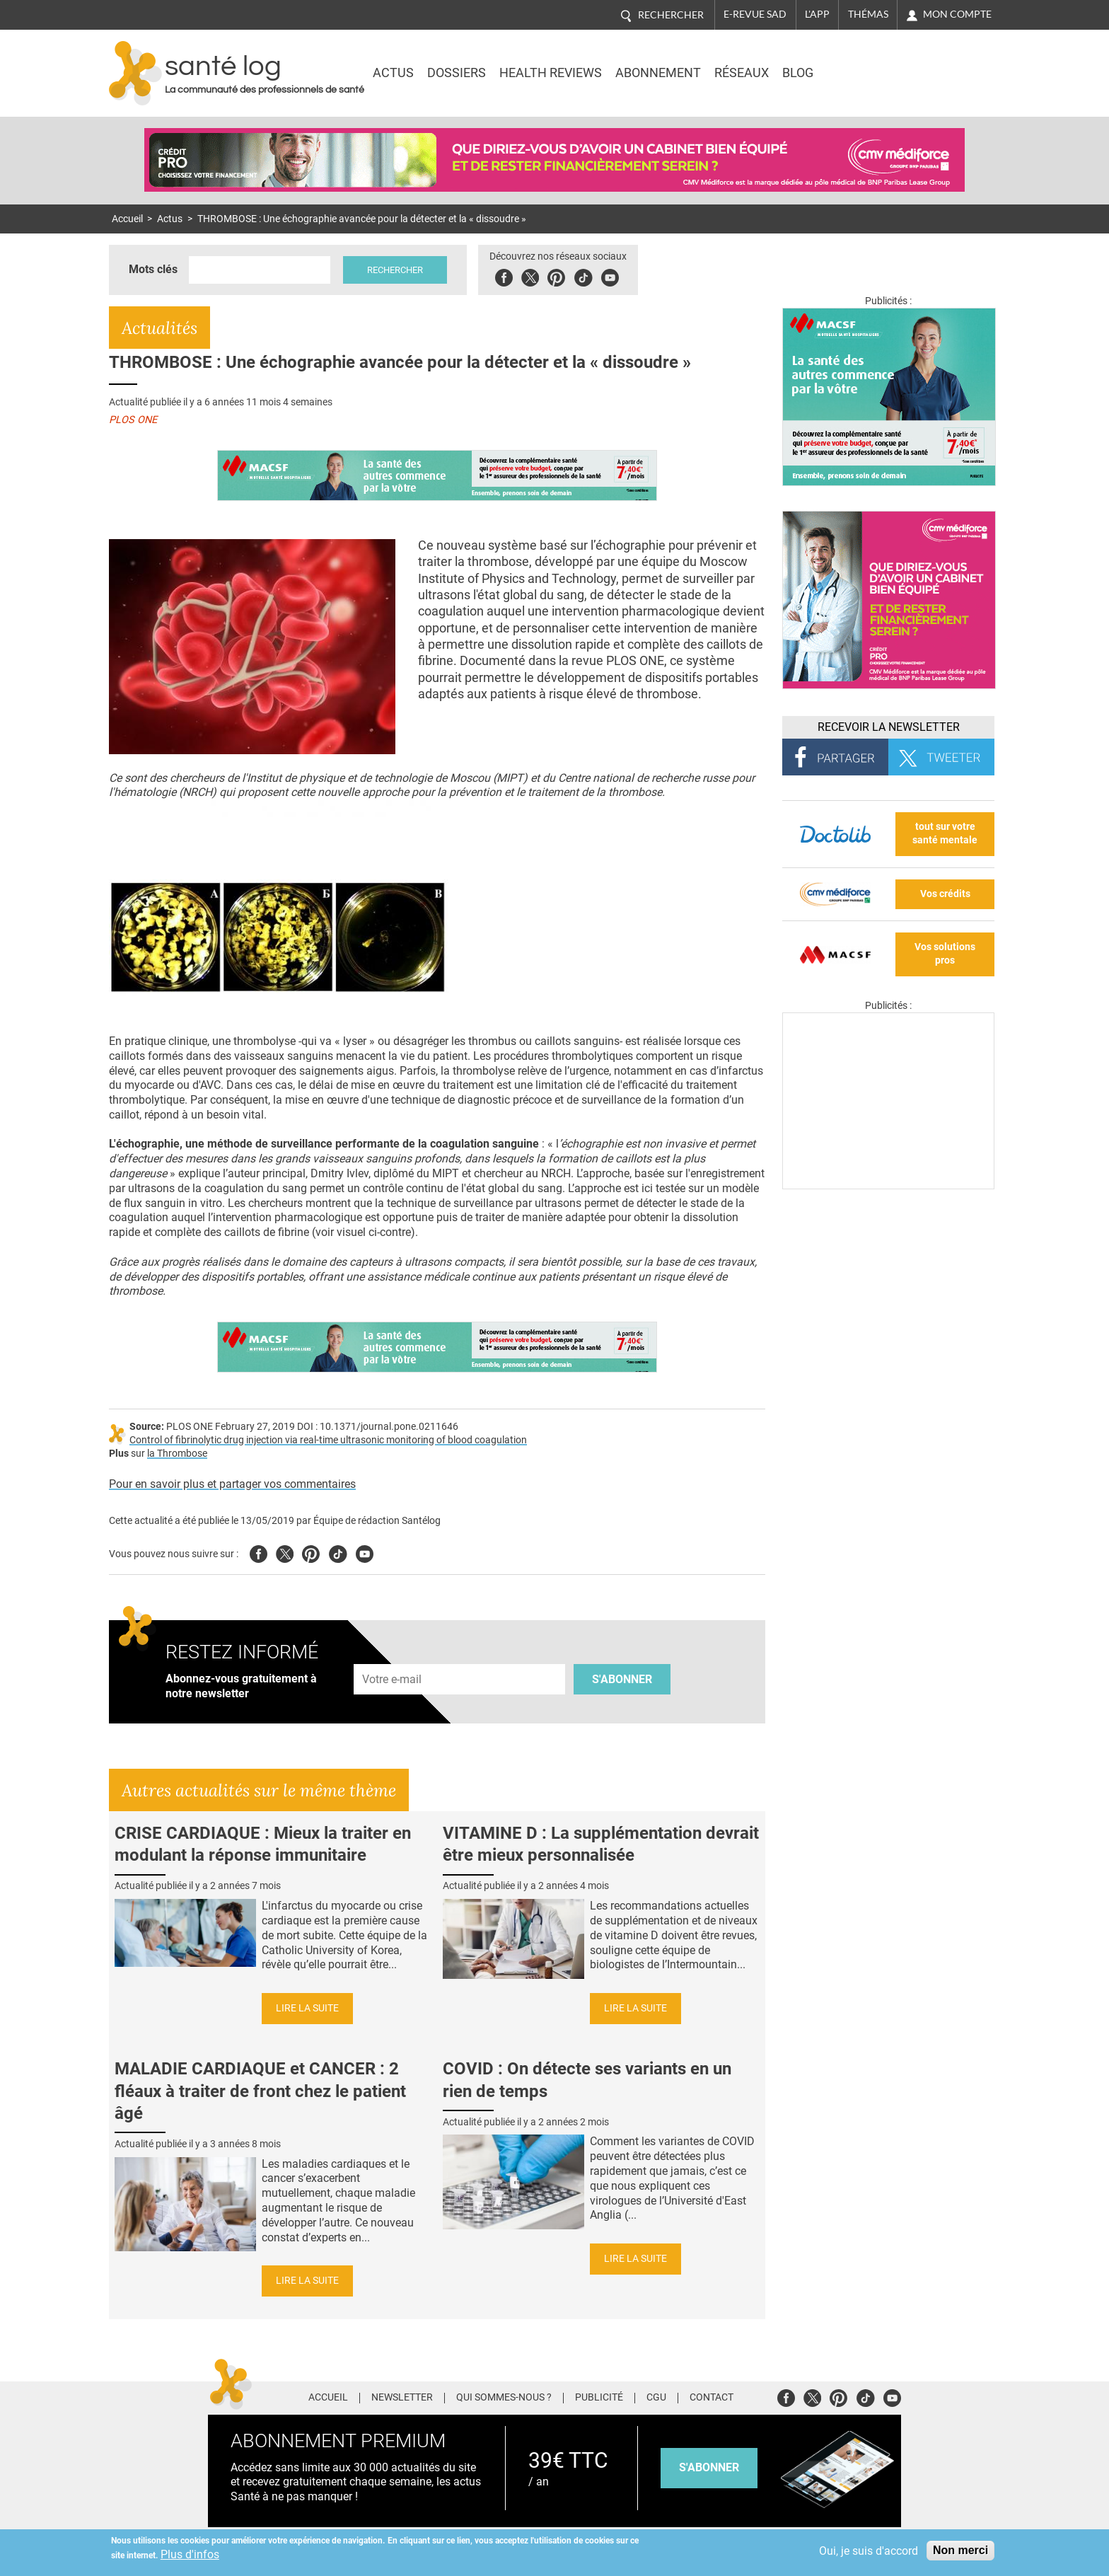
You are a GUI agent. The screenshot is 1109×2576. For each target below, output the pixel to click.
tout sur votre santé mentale (944, 833)
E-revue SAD (755, 14)
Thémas (868, 14)
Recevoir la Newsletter (889, 727)
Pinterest (556, 275)
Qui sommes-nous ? (504, 2398)
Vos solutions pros (945, 953)
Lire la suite (307, 2008)
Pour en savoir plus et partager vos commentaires (232, 1484)
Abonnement (658, 73)
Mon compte (957, 14)
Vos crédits (945, 894)
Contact (711, 2398)
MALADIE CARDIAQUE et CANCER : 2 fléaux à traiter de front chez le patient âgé (260, 2090)
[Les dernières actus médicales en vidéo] (888, 1185)
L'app (817, 14)
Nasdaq (875, 63)
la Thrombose (177, 1454)
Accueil (127, 219)
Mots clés (153, 269)
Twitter (530, 275)
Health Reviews (550, 73)
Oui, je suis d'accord (868, 2551)
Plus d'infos (190, 2554)
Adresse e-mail (392, 1656)
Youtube (364, 1552)
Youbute (610, 275)
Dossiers (456, 73)
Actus (393, 73)
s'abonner (709, 2467)
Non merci (960, 2550)
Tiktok (583, 275)
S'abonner (622, 1679)
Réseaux (741, 73)
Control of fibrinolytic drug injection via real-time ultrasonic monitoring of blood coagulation (328, 1440)
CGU (656, 2398)
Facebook (504, 275)
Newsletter (402, 2398)
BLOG (797, 73)
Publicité (599, 2398)
